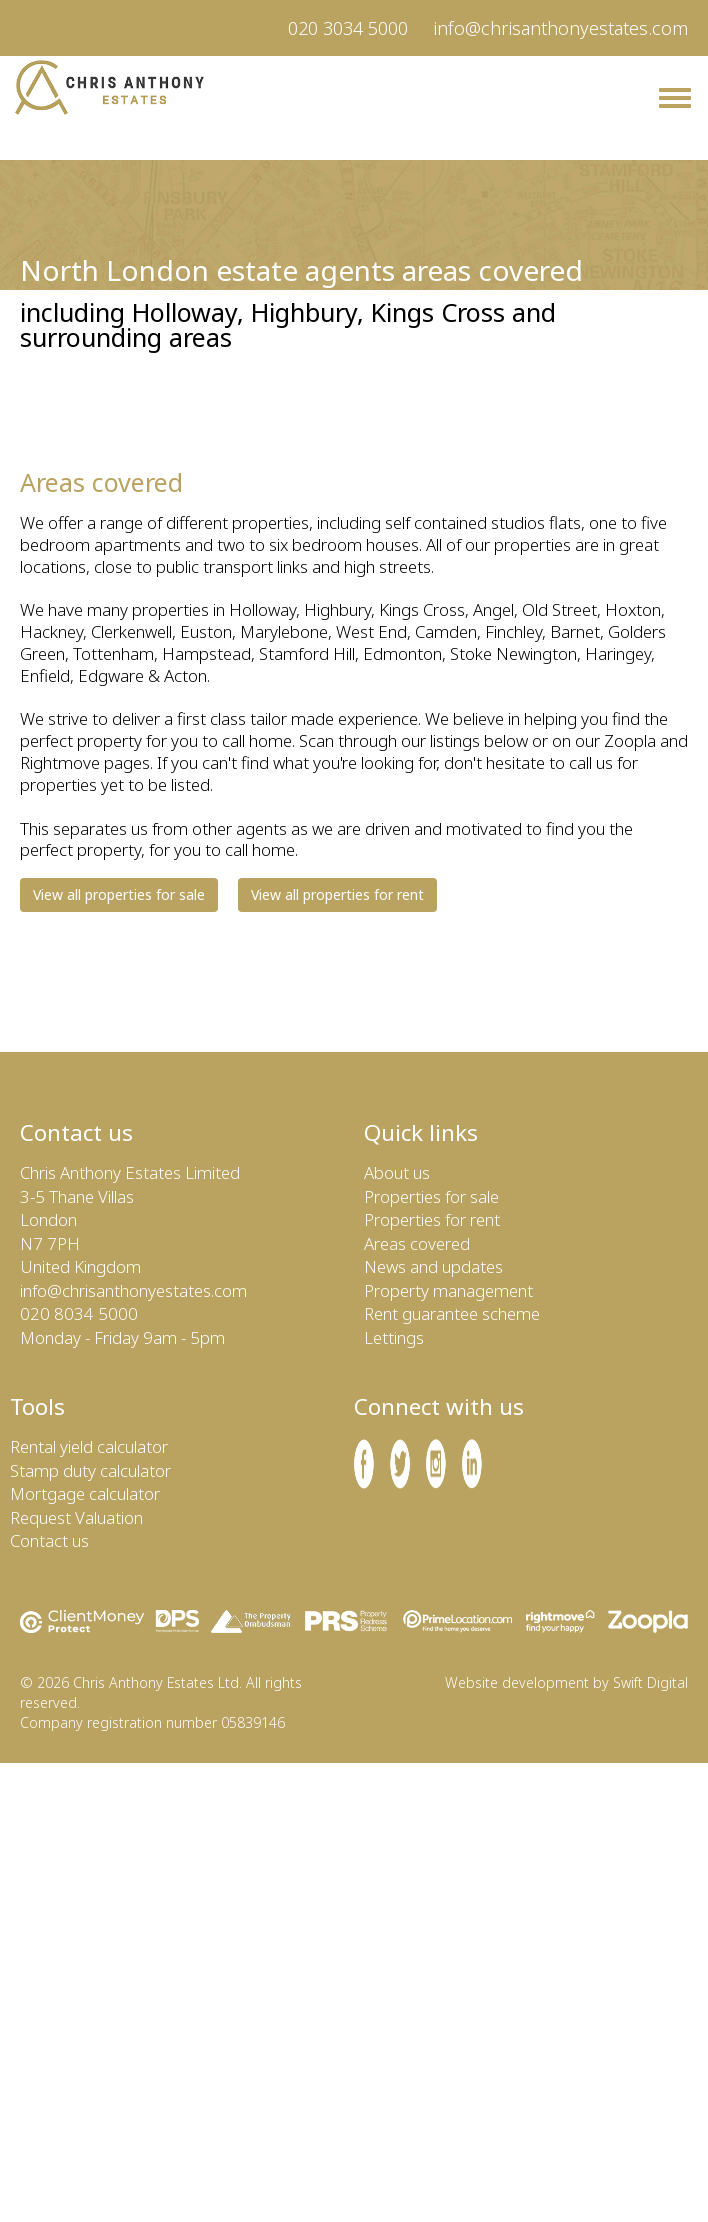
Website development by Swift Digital (566, 1682)
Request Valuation (76, 1517)
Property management (448, 1290)
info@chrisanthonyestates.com (560, 28)
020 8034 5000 (79, 1313)
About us (397, 1172)
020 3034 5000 (348, 28)
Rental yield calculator (89, 1446)
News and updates (433, 1266)
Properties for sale (431, 1196)
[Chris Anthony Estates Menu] (675, 98)
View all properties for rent (337, 894)
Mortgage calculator (85, 1493)
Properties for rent (432, 1219)
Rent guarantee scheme (452, 1313)
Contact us (49, 1540)
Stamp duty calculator (90, 1470)
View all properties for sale (119, 894)
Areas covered (417, 1243)
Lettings (394, 1337)
